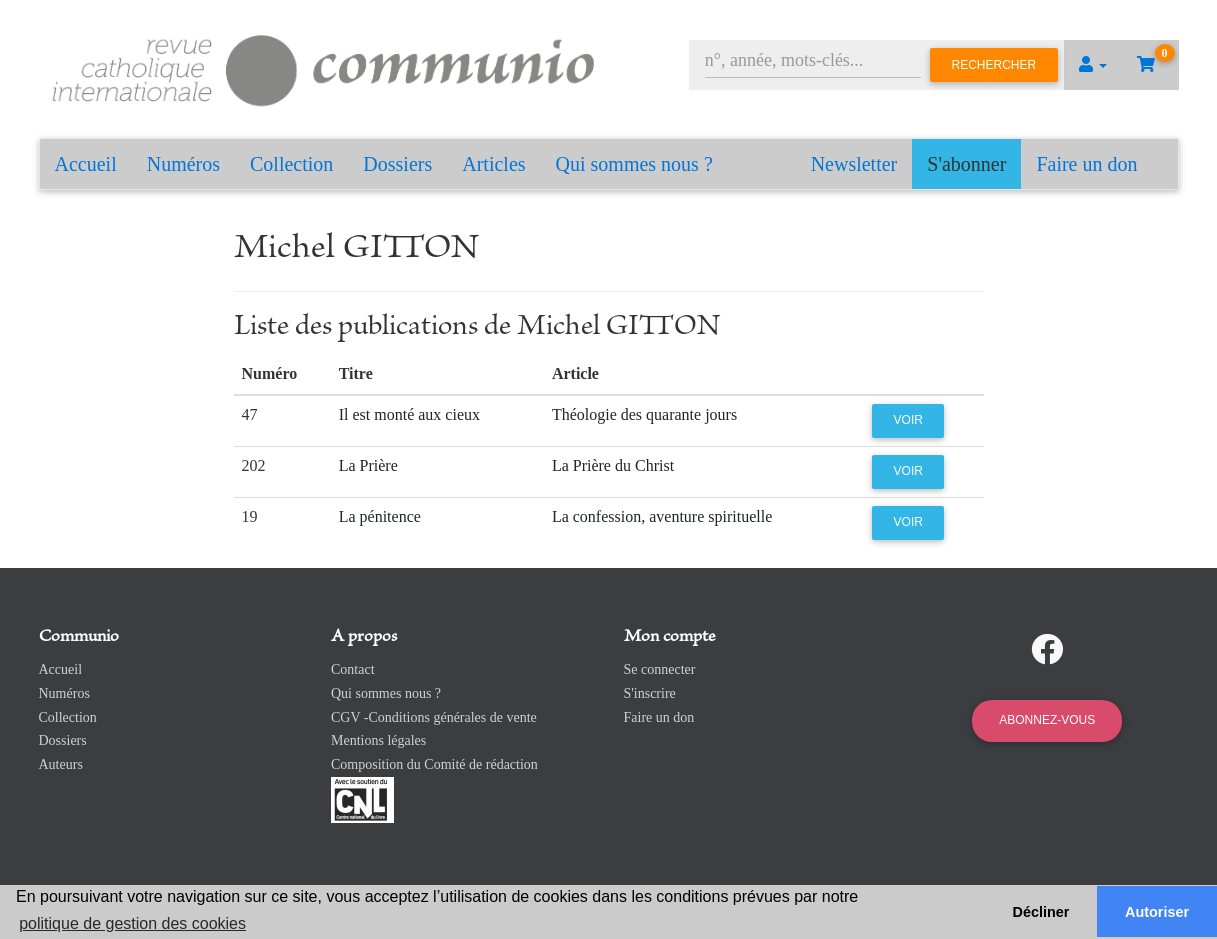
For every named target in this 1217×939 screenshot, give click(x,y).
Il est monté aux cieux (409, 414)
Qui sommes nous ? (634, 164)
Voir (908, 420)
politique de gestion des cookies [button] (132, 923)
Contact (353, 669)
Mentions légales (378, 740)
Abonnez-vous (1047, 720)
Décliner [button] (1041, 912)
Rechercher (994, 65)
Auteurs (61, 764)
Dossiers (397, 164)
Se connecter (660, 669)
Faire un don (1086, 164)
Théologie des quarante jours (644, 414)
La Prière (368, 465)
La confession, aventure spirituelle (662, 516)
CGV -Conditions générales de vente (434, 717)
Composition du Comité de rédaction (434, 764)
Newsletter (854, 164)
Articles (493, 164)
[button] (1093, 65)
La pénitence (380, 516)
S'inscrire (650, 693)
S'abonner (966, 164)
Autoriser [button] (1157, 912)
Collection (291, 164)
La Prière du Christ (613, 465)
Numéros (183, 164)
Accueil (86, 164)
